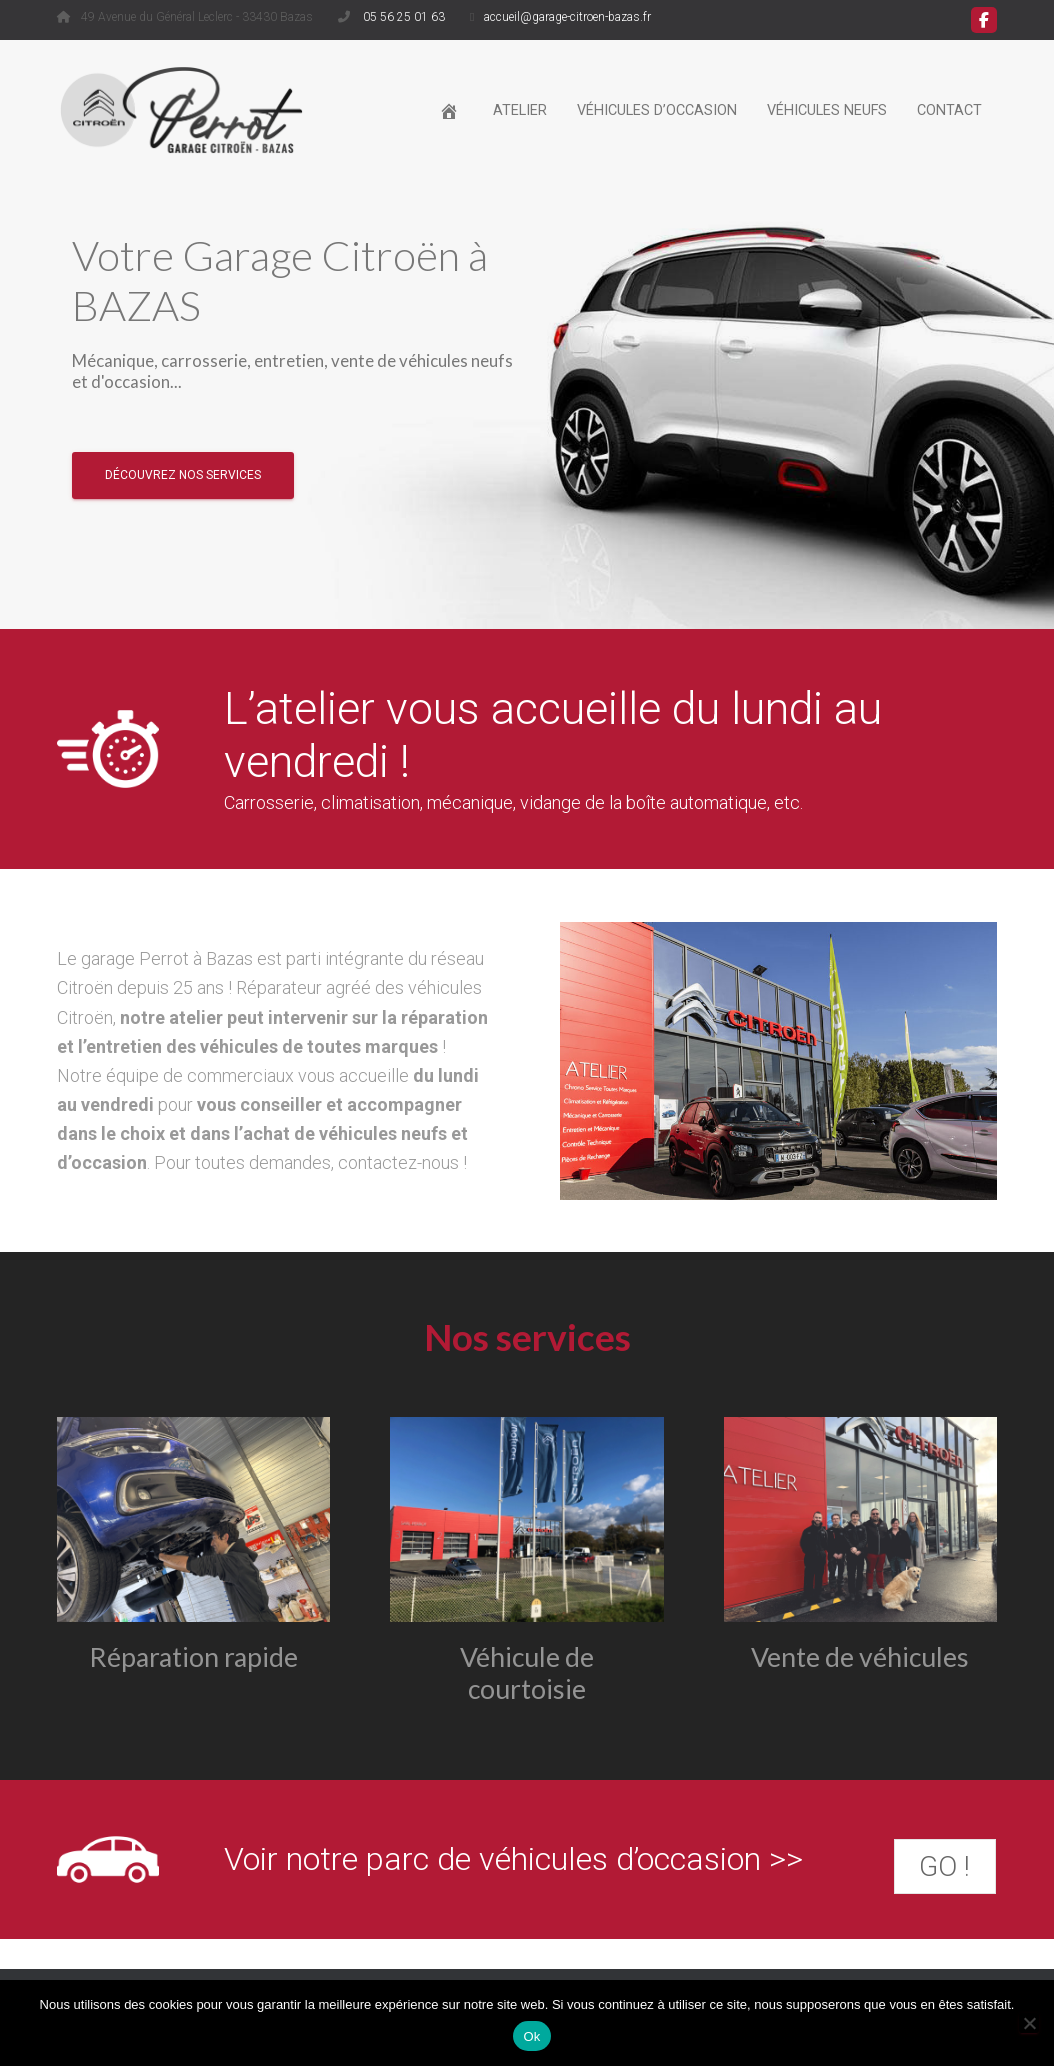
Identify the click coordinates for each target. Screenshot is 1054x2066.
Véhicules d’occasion (657, 110)
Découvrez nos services (183, 482)
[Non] (1029, 2023)
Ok (531, 2036)
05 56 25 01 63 (402, 17)
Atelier (520, 110)
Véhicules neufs (827, 110)
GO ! (944, 1866)
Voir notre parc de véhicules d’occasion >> (513, 1859)
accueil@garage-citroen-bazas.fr (567, 17)
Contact (949, 110)
